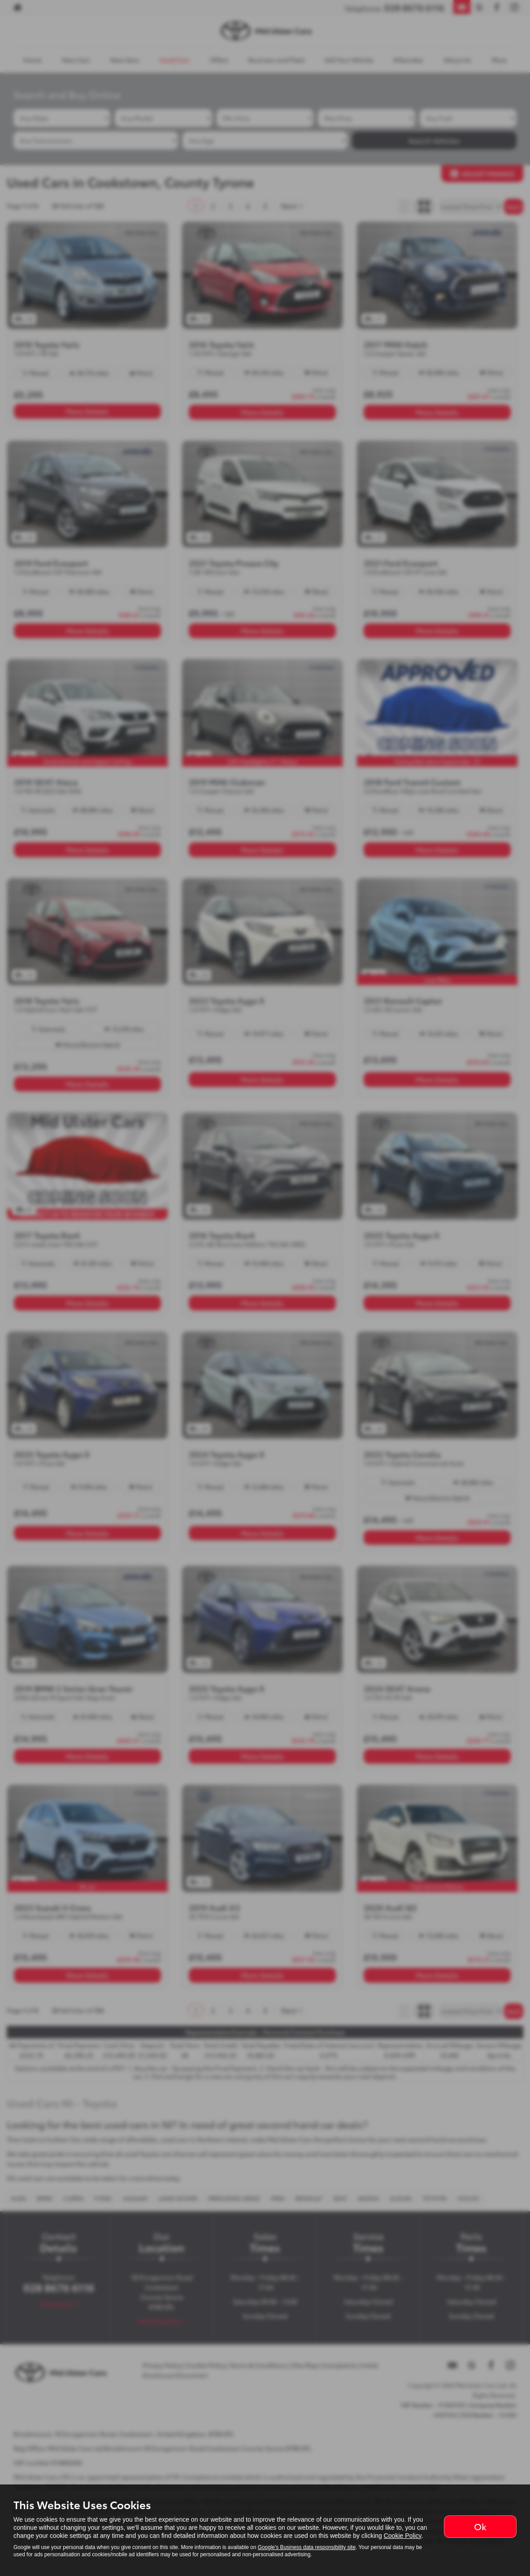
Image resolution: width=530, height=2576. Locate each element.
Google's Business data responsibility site (307, 2547)
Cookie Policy (402, 2535)
